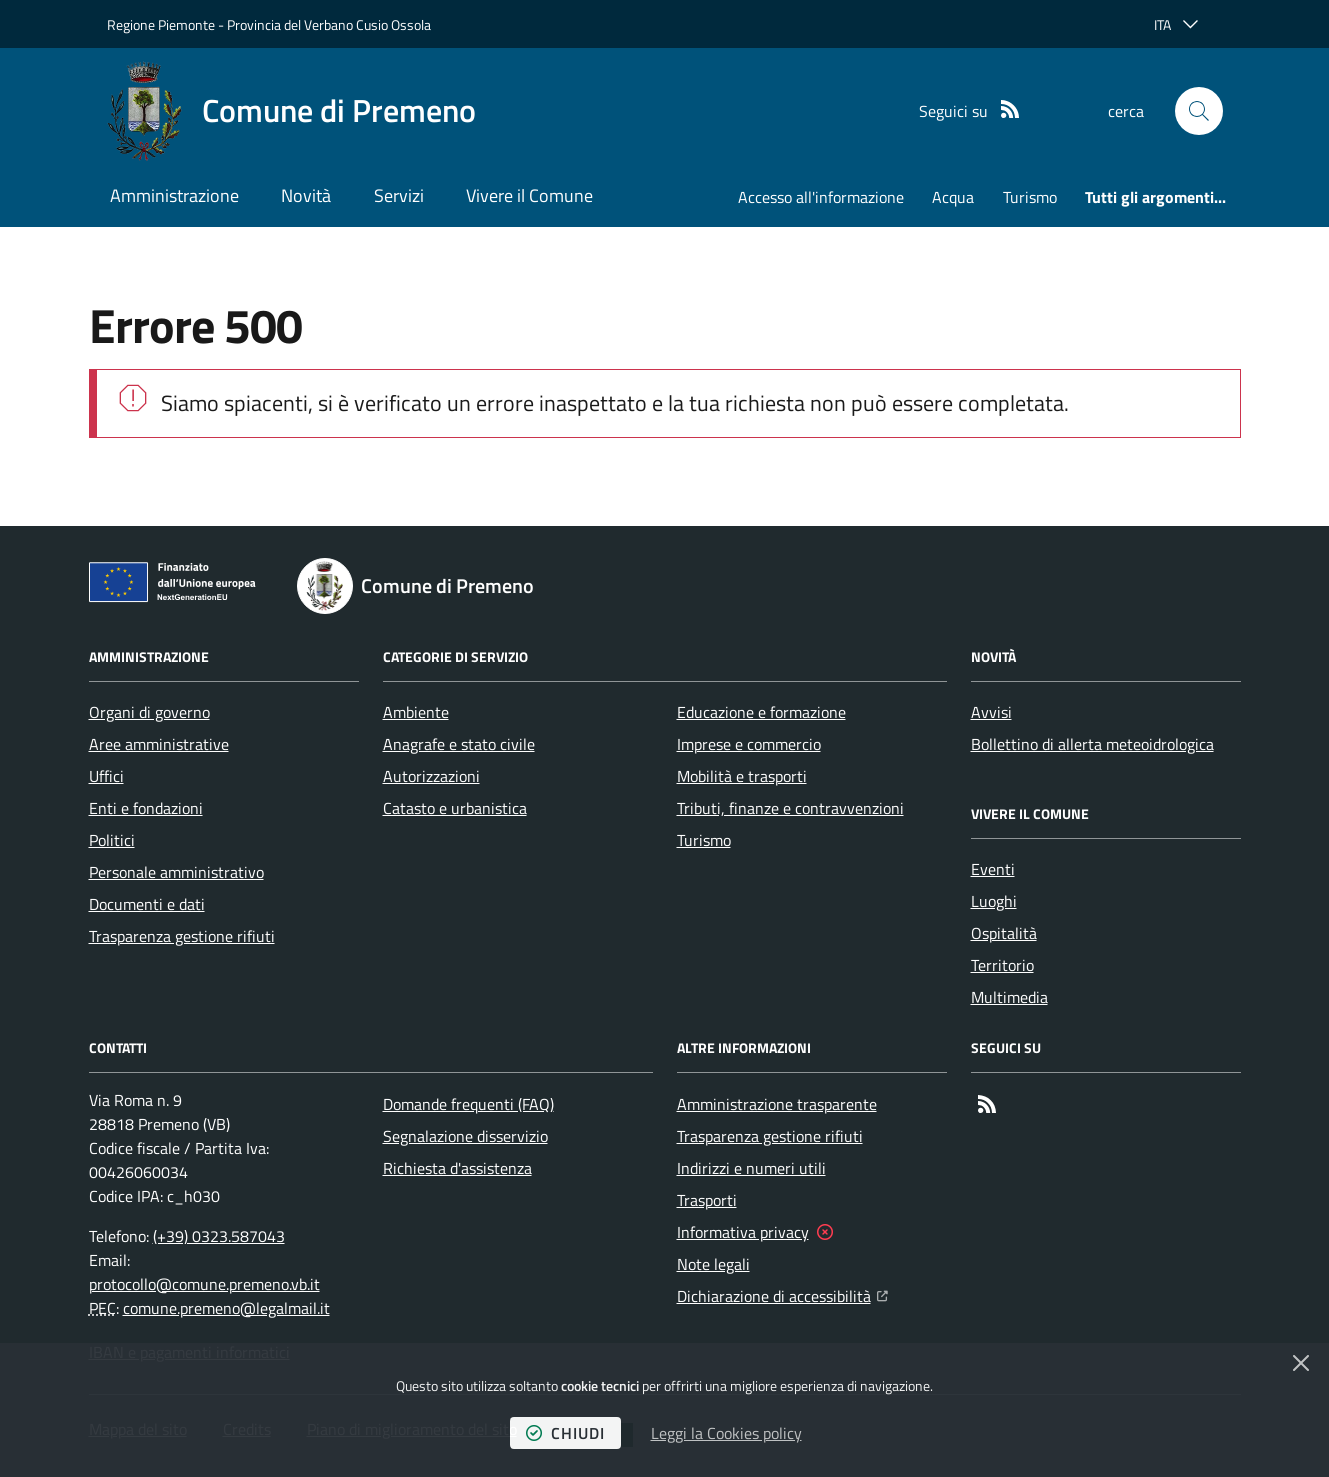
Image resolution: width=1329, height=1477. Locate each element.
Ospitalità (1004, 933)
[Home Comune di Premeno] (291, 111)
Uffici (106, 776)
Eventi (993, 869)
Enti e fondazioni (146, 808)
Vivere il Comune (529, 195)
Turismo (1030, 197)
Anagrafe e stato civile (459, 744)
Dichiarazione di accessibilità (782, 1294)
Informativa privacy (743, 1232)
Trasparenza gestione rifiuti (182, 936)
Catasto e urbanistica (455, 808)
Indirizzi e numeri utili (751, 1168)
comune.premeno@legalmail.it (226, 1308)
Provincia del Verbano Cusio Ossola (329, 24)
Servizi (399, 195)
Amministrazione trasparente (777, 1104)
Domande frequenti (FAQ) (468, 1104)
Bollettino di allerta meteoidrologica (1092, 744)
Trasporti (707, 1200)
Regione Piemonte (161, 24)
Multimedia (1009, 997)
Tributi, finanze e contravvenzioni (790, 808)
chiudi (565, 1433)
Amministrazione (174, 195)
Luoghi (994, 901)
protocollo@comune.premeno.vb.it (204, 1284)
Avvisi (991, 712)
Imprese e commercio (749, 744)
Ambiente (416, 712)
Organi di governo (149, 712)
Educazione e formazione (761, 712)
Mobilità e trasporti (742, 776)
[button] (1199, 111)
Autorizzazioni (431, 776)
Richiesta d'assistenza (457, 1168)
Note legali (713, 1264)
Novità (306, 195)
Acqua (953, 197)
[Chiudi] (1301, 1363)
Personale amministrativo (176, 872)
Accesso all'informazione (821, 197)
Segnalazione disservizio (465, 1136)
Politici (112, 840)
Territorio (1002, 965)
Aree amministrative (159, 744)
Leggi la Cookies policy (726, 1433)
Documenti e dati (147, 904)
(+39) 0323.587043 (219, 1236)
